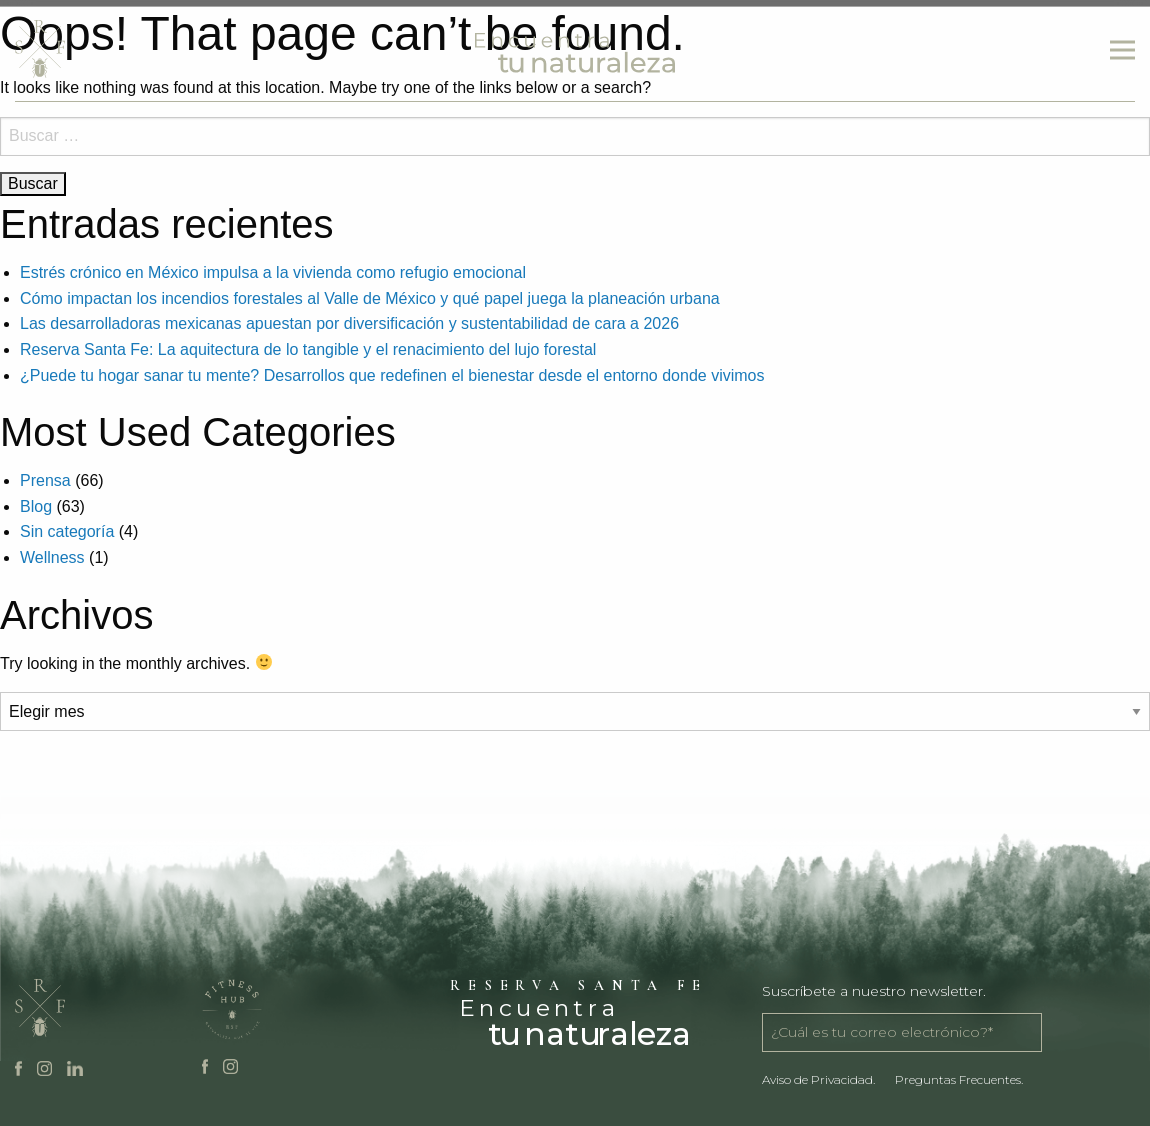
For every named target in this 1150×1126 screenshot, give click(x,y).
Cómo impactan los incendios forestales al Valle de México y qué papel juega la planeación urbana (370, 298)
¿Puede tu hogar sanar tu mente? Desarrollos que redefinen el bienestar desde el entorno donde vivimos (392, 375)
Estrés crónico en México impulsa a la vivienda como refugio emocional (273, 272)
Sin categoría (67, 531)
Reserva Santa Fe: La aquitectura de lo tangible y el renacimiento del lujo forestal (308, 349)
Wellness (52, 557)
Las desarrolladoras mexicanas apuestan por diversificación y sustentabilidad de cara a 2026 (349, 323)
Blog (36, 506)
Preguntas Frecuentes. (959, 1079)
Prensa (45, 480)
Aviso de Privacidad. (818, 1079)
